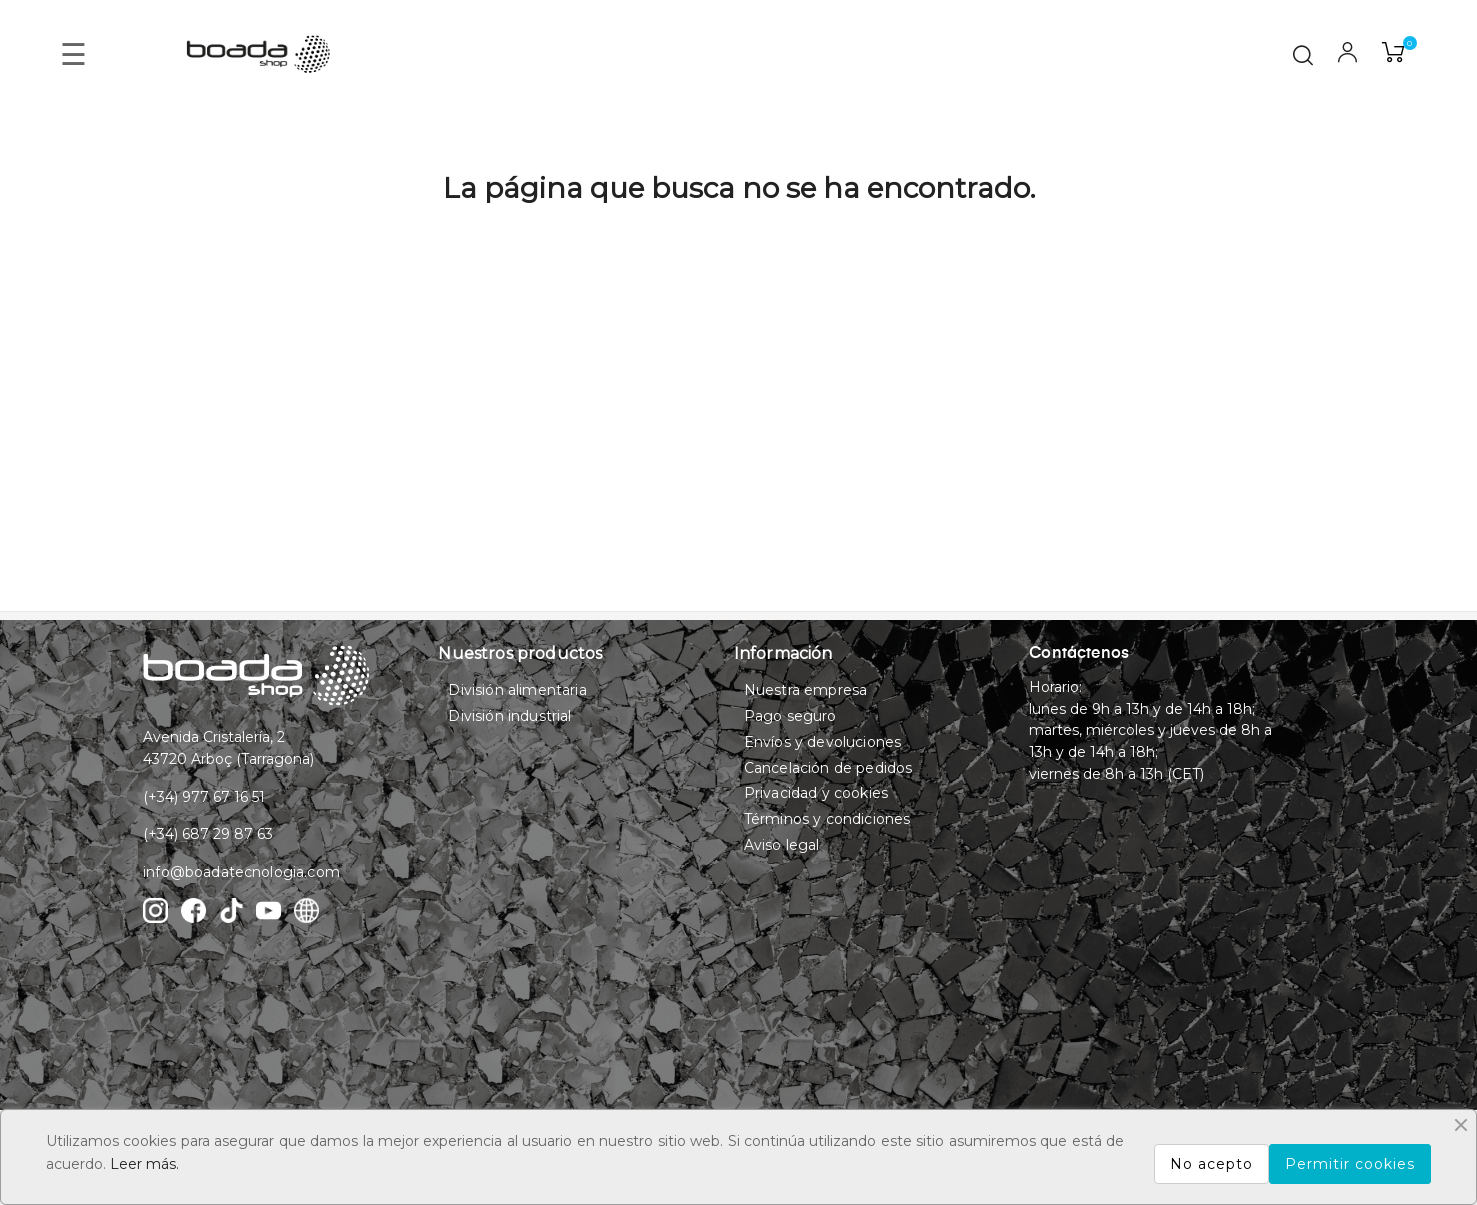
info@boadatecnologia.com (241, 872)
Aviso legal (782, 845)
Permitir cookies (1350, 1164)
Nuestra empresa (805, 690)
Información (783, 653)
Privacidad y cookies (816, 793)
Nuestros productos (520, 653)
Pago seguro (790, 716)
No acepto (1211, 1164)
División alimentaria (517, 690)
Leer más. (144, 1164)
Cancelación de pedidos (828, 768)
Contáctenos (1079, 654)
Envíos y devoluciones (822, 742)
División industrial (509, 716)
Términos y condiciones (827, 819)
